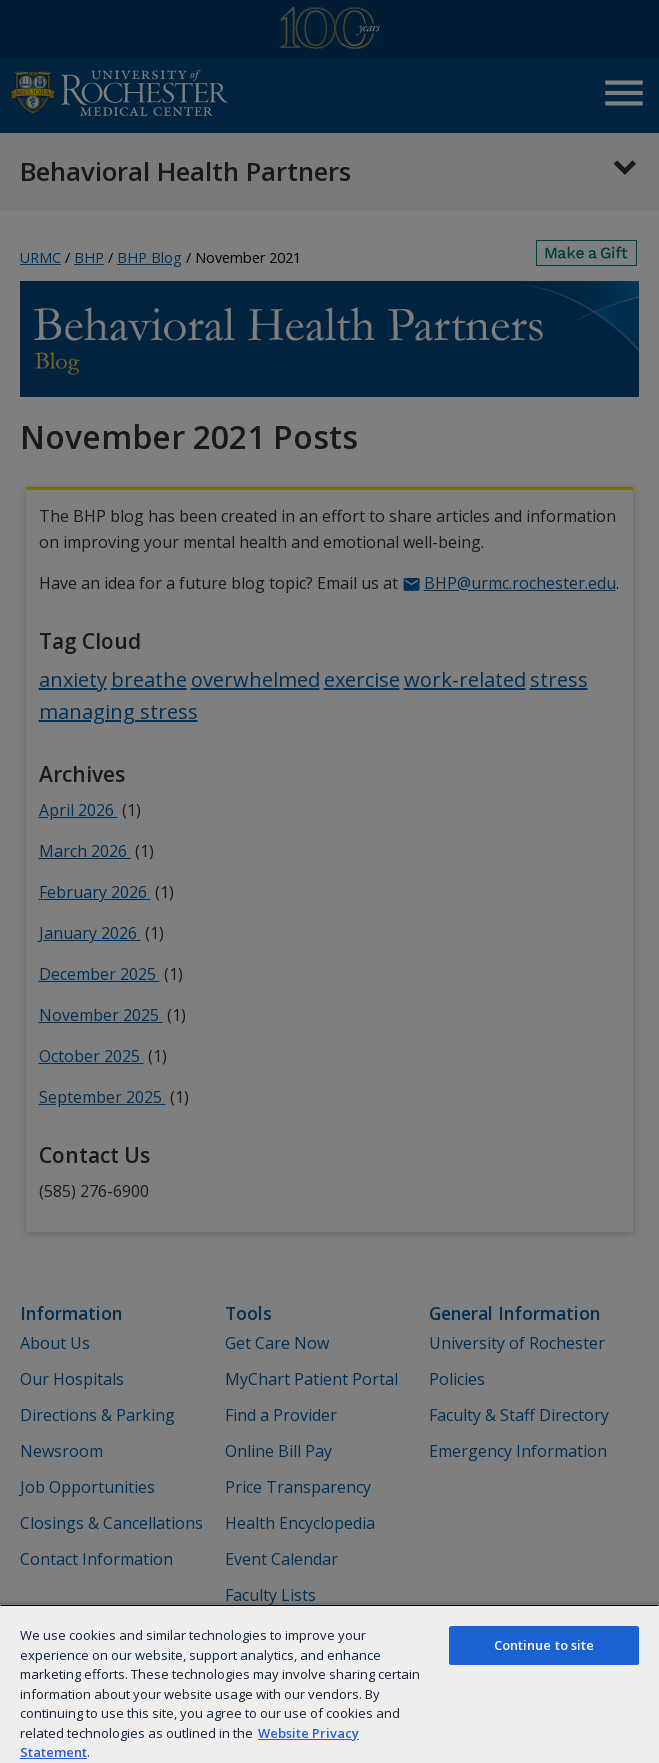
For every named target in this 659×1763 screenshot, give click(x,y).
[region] (329, 1683)
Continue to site (544, 1645)
